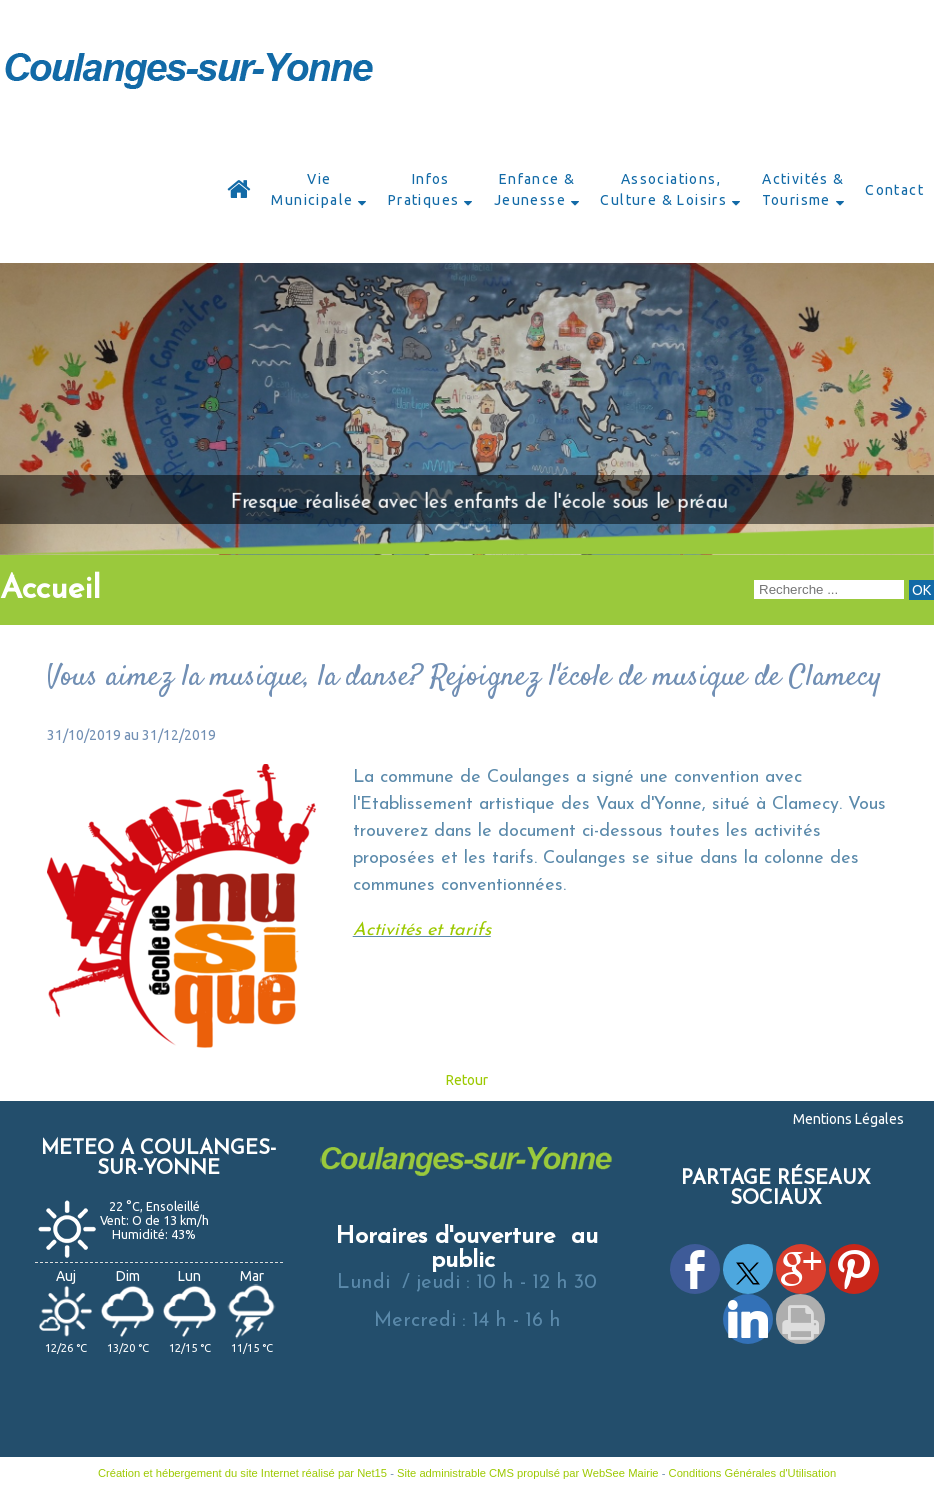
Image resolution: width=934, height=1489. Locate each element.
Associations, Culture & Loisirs (663, 189)
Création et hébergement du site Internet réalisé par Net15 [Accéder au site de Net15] (242, 1473)
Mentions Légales (848, 1119)
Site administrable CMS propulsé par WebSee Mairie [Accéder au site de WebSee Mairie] (528, 1473)
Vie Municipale (312, 189)
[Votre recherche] (829, 589)
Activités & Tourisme (803, 189)
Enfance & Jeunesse (535, 189)
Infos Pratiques (424, 189)
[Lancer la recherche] (921, 590)
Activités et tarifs (422, 930)
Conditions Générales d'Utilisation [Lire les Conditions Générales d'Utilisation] (753, 1473)
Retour (467, 1080)
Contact (894, 190)
